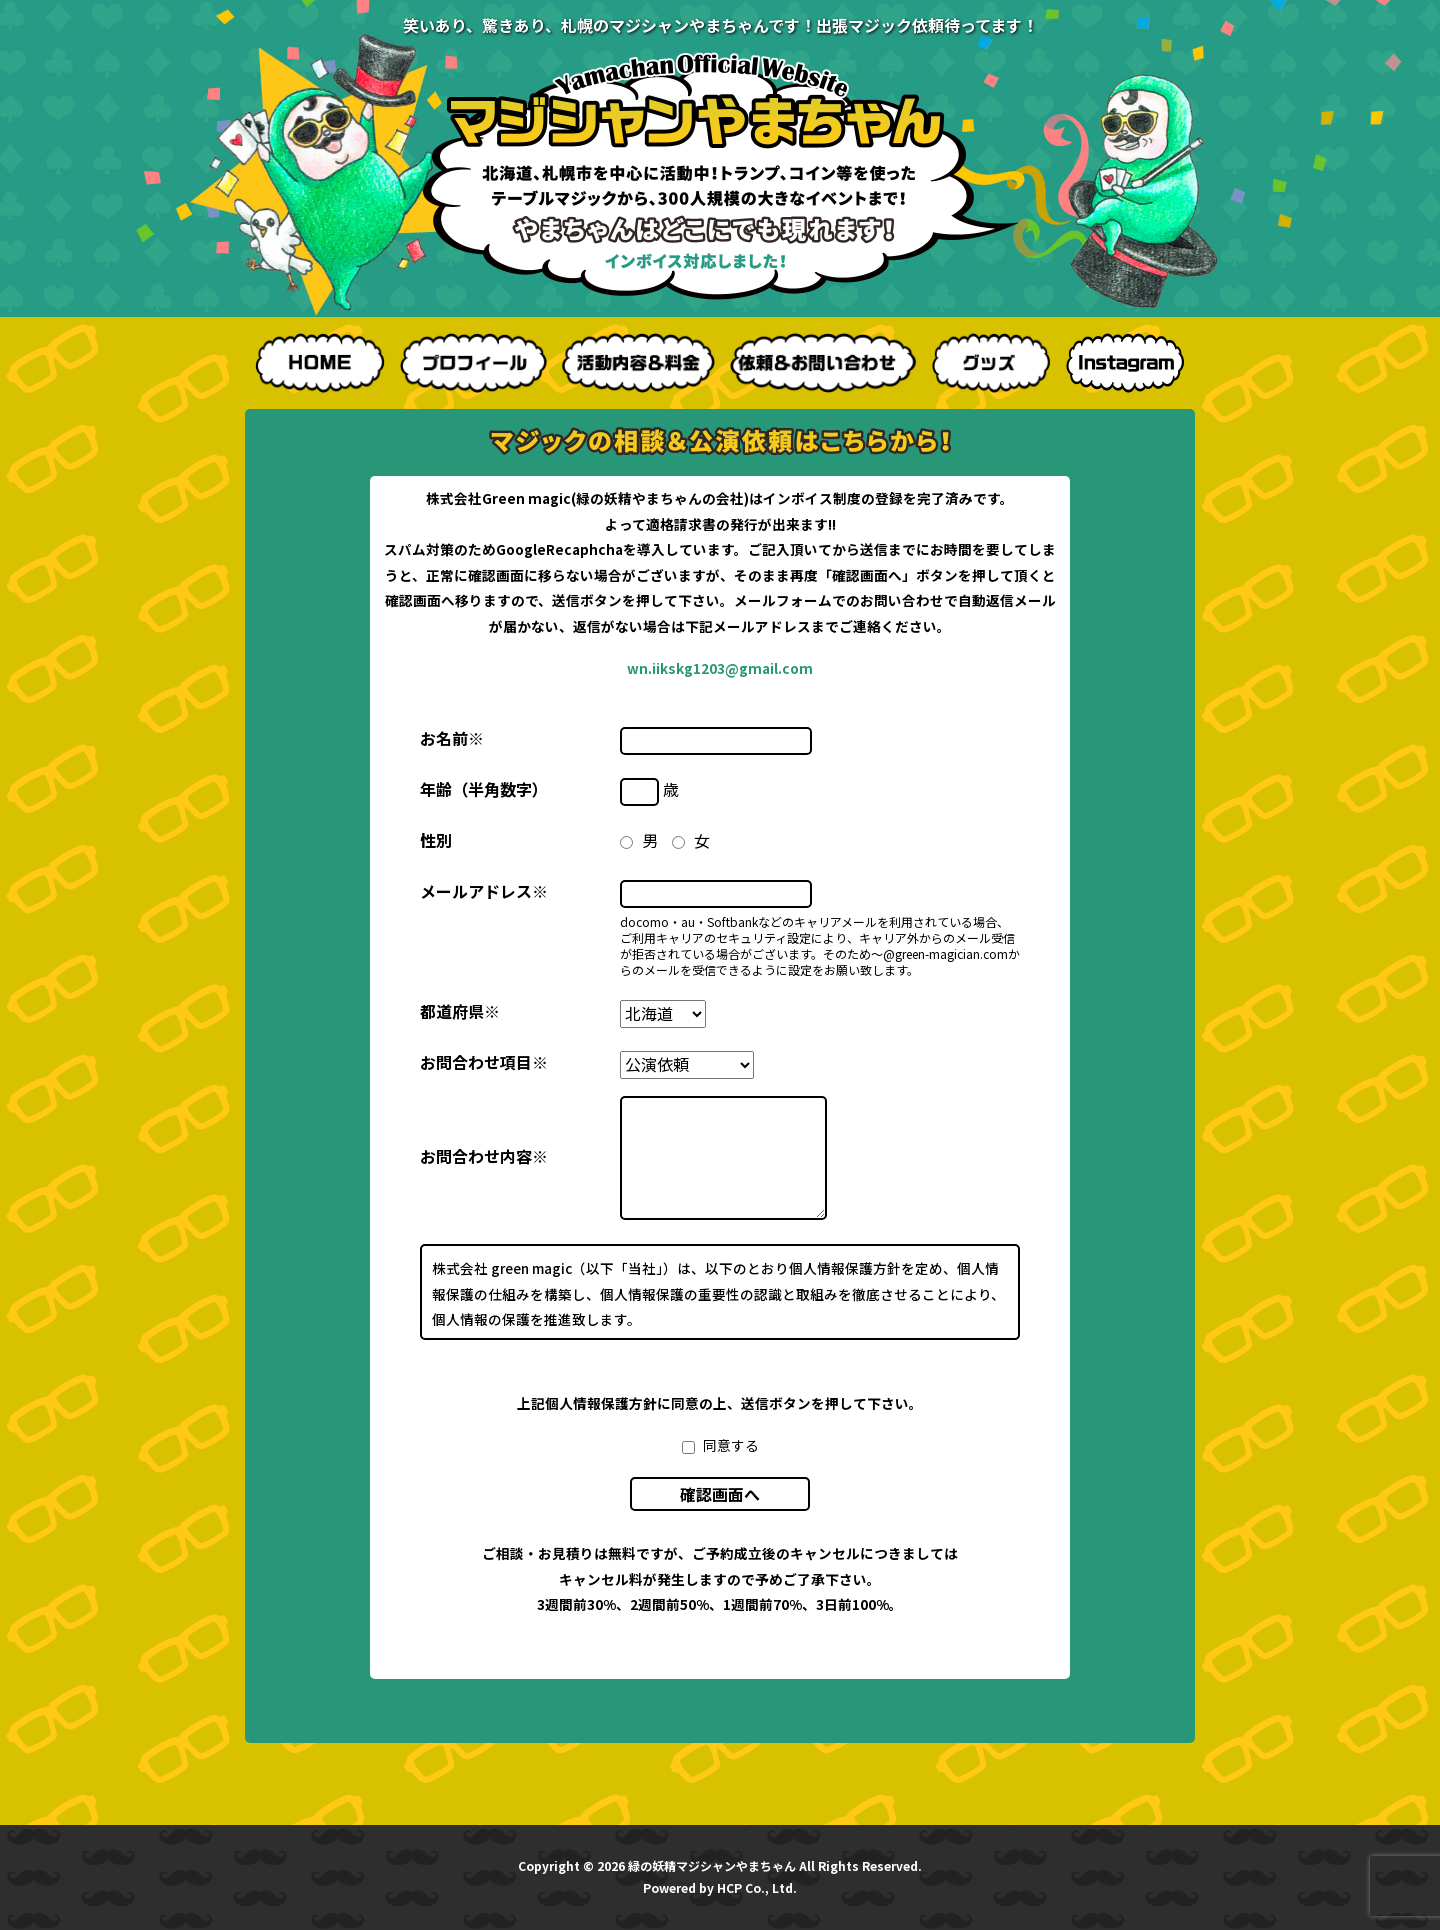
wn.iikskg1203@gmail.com (720, 668)
